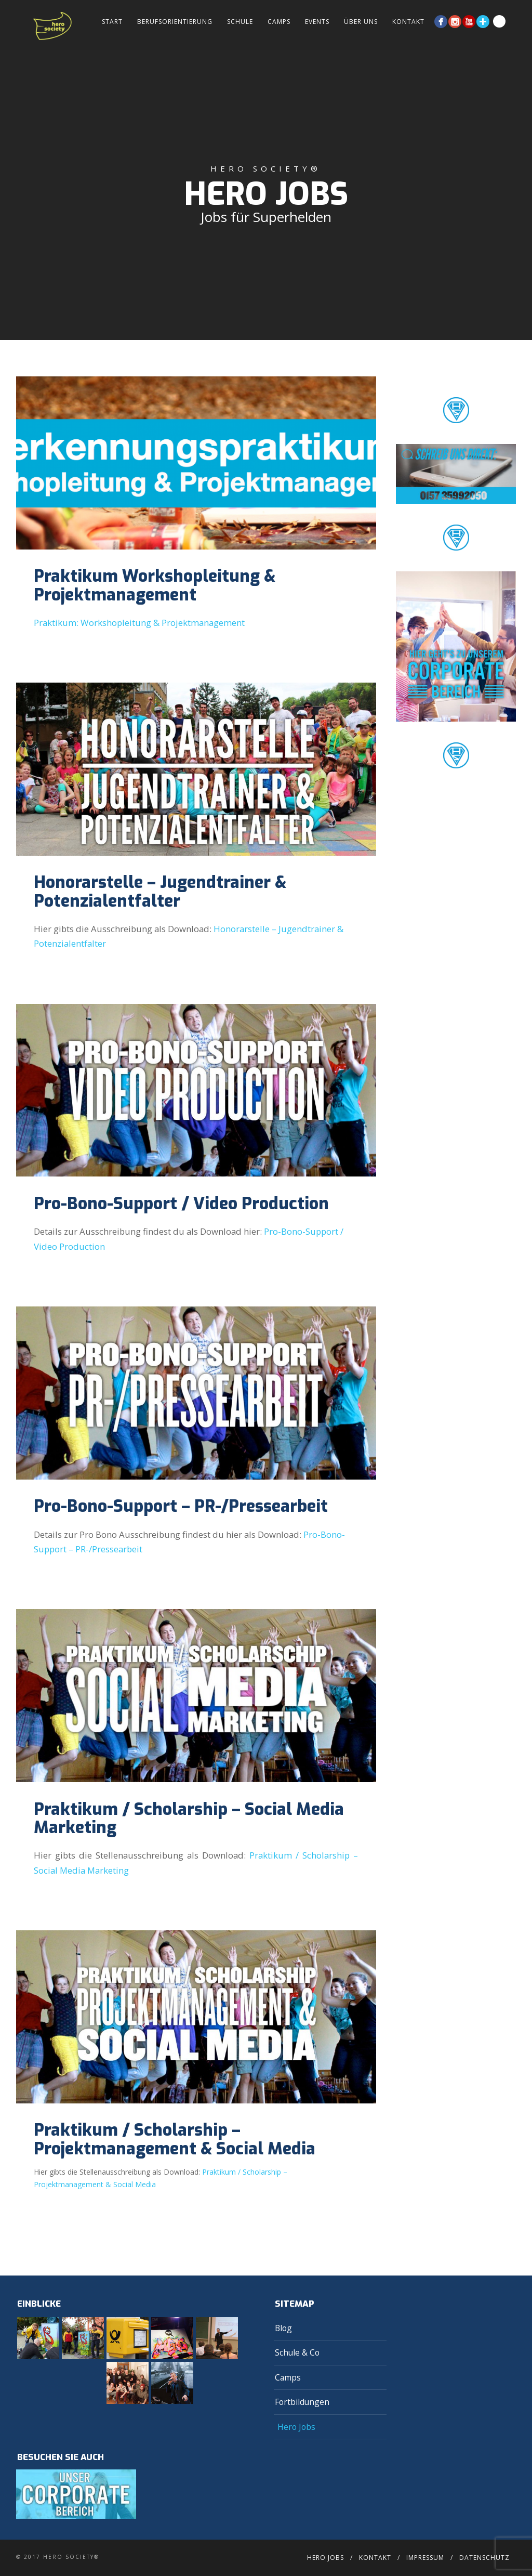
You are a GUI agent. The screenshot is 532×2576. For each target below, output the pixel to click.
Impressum (425, 2557)
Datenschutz (484, 2557)
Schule (240, 21)
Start (112, 21)
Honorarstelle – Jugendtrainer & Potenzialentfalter (160, 891)
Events (317, 21)
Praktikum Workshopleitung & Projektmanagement (154, 585)
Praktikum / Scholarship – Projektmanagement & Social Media (174, 2139)
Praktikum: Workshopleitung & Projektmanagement (139, 623)
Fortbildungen (302, 2402)
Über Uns (361, 21)
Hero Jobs (296, 2427)
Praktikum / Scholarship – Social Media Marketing (189, 1818)
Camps (279, 21)
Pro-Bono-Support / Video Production (181, 1203)
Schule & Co (297, 2352)
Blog (283, 2328)
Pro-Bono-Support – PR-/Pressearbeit (181, 1506)
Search (499, 21)
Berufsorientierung (174, 21)
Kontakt (408, 21)
